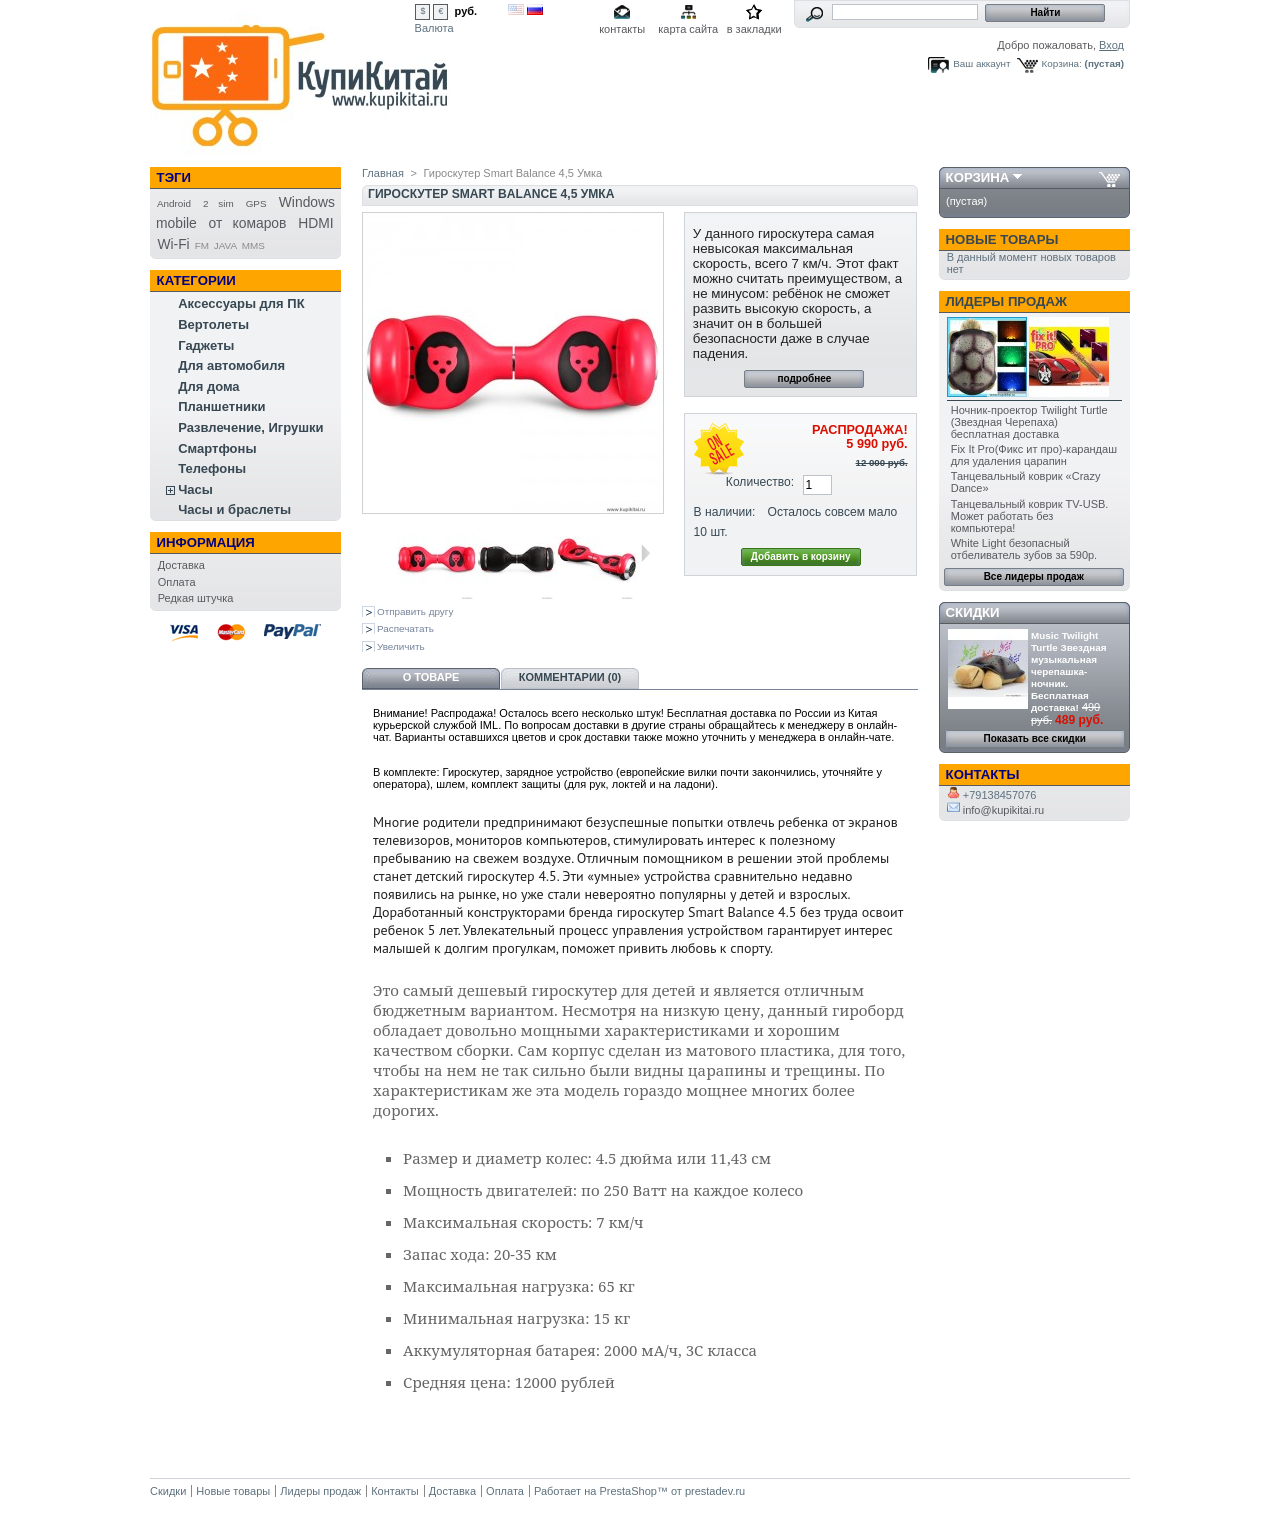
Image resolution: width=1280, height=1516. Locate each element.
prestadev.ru (715, 1491)
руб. (466, 11)
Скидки (973, 612)
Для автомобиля (231, 365)
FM (202, 245)
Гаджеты (206, 345)
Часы (195, 489)
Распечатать (405, 628)
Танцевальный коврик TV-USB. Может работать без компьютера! (1030, 516)
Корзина (978, 177)
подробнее (804, 378)
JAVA (225, 245)
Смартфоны (217, 448)
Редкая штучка (196, 598)
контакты (622, 29)
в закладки (754, 29)
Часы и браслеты (234, 509)
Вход (1111, 45)
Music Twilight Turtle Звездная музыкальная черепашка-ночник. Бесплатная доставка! (1068, 671)
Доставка (181, 565)
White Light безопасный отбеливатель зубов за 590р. (1024, 549)
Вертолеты (213, 324)
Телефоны (212, 468)
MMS (253, 245)
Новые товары (1002, 239)
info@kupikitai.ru (996, 810)
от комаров (248, 223)
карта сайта (688, 29)
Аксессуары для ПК (241, 303)
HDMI (315, 223)
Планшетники (221, 406)
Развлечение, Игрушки (250, 427)
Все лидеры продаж (1034, 576)
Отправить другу (415, 611)
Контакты (395, 1491)
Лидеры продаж (1006, 301)
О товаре (431, 677)
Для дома (208, 386)
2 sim (218, 203)
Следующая (645, 553)
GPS (256, 203)
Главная (383, 173)
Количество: (760, 482)
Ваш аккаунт (981, 63)
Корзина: (1062, 63)
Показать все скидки (1035, 738)
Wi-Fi (173, 244)
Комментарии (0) (570, 677)
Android (174, 203)
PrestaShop (627, 1491)
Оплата (177, 582)
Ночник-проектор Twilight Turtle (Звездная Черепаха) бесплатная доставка (1029, 422)
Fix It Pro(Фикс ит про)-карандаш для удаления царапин (1034, 455)
